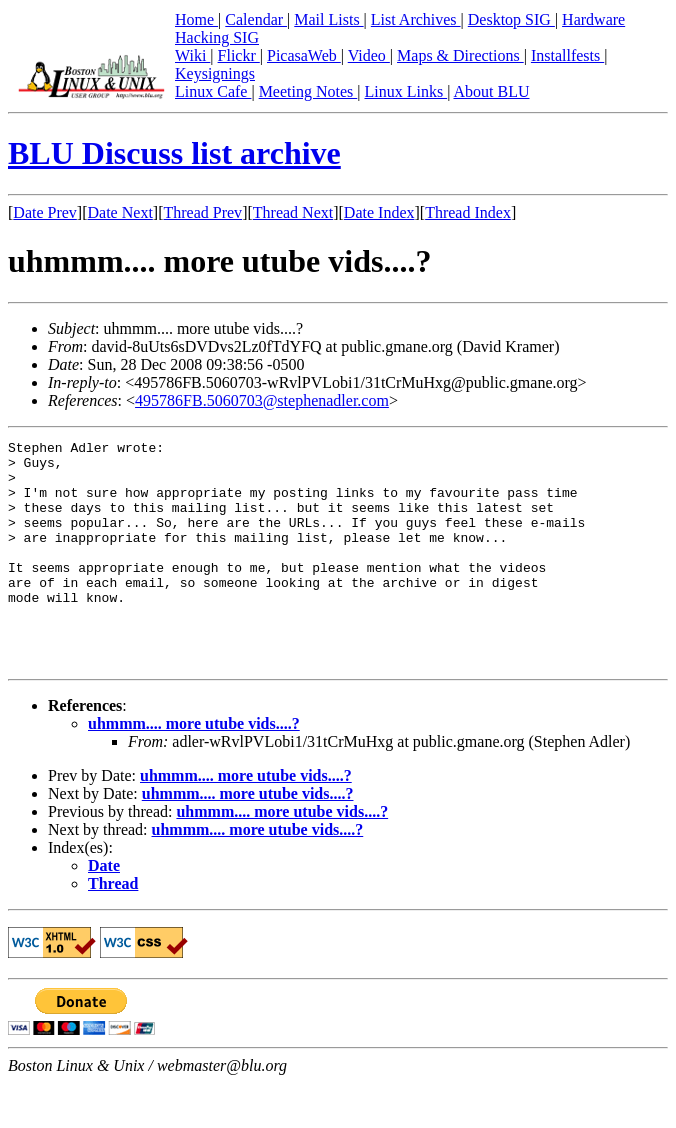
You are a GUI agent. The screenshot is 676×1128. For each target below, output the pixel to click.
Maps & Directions (460, 55)
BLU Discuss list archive (174, 153)
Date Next (120, 212)
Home (196, 19)
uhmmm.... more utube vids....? (194, 768)
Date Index (379, 212)
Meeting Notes (308, 91)
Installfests (567, 55)
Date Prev (45, 212)
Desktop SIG (511, 19)
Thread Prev (202, 212)
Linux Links (405, 91)
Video (369, 55)
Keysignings (215, 73)
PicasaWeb (304, 55)
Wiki (192, 55)
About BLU (491, 91)
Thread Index (468, 212)
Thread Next (293, 212)
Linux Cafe (213, 91)
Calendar (256, 19)
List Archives (416, 19)
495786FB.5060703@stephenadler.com (262, 400)
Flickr (239, 55)
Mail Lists (328, 19)
